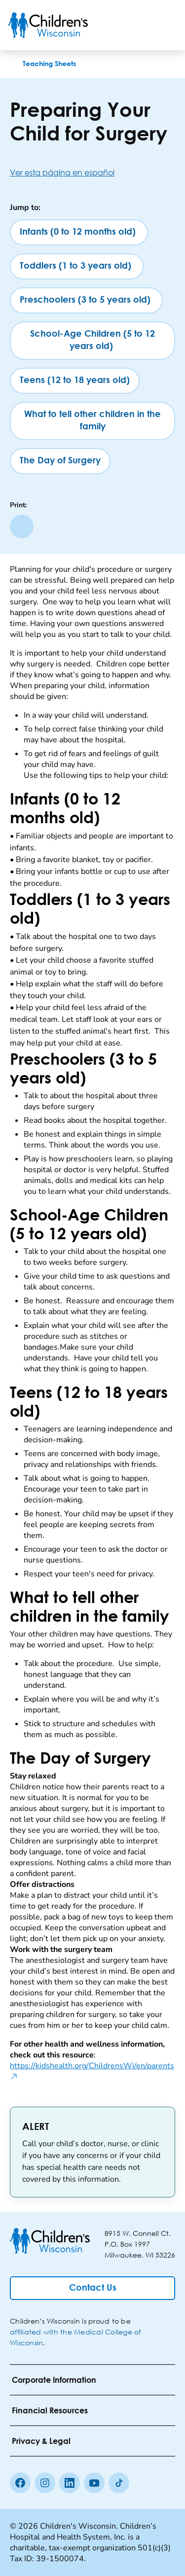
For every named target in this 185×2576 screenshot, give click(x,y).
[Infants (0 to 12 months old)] (79, 232)
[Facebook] (20, 2482)
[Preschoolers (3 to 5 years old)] (86, 300)
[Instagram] (45, 2482)
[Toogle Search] (139, 25)
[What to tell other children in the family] (92, 421)
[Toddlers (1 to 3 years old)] (77, 266)
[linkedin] (69, 2482)
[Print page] (22, 526)
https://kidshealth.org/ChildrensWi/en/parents (92, 2071)
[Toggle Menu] (165, 25)
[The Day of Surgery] (60, 461)
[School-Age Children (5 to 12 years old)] (92, 340)
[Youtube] (94, 2482)
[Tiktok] (119, 2482)
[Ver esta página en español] (92, 172)
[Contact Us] (92, 2288)
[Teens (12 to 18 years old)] (75, 381)
